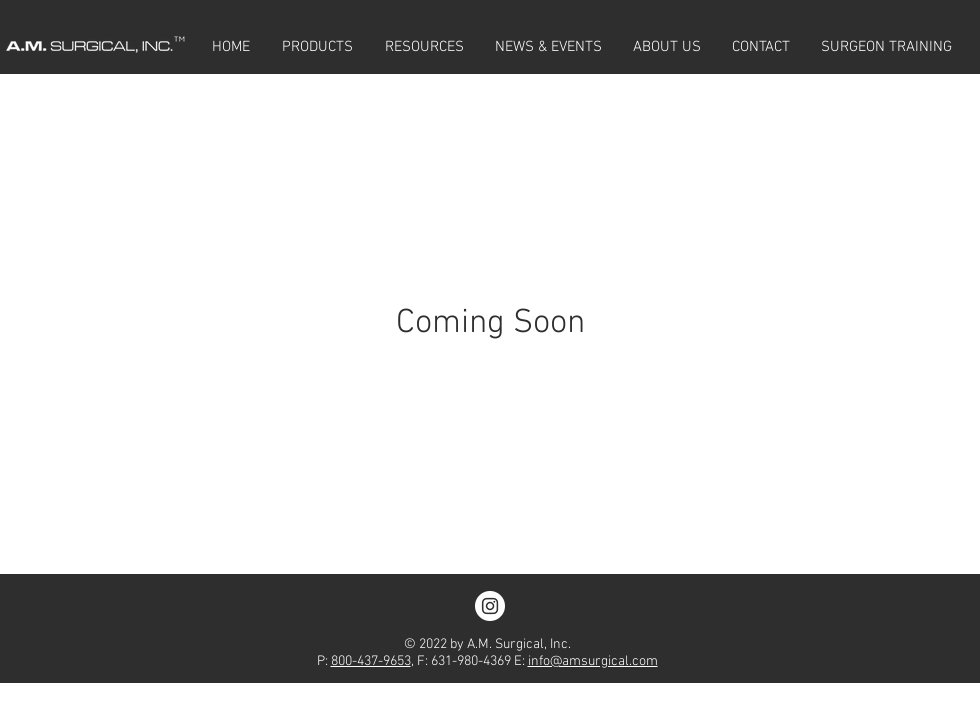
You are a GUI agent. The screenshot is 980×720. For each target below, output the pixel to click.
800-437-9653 (371, 661)
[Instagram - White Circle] (490, 606)
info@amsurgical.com (593, 661)
